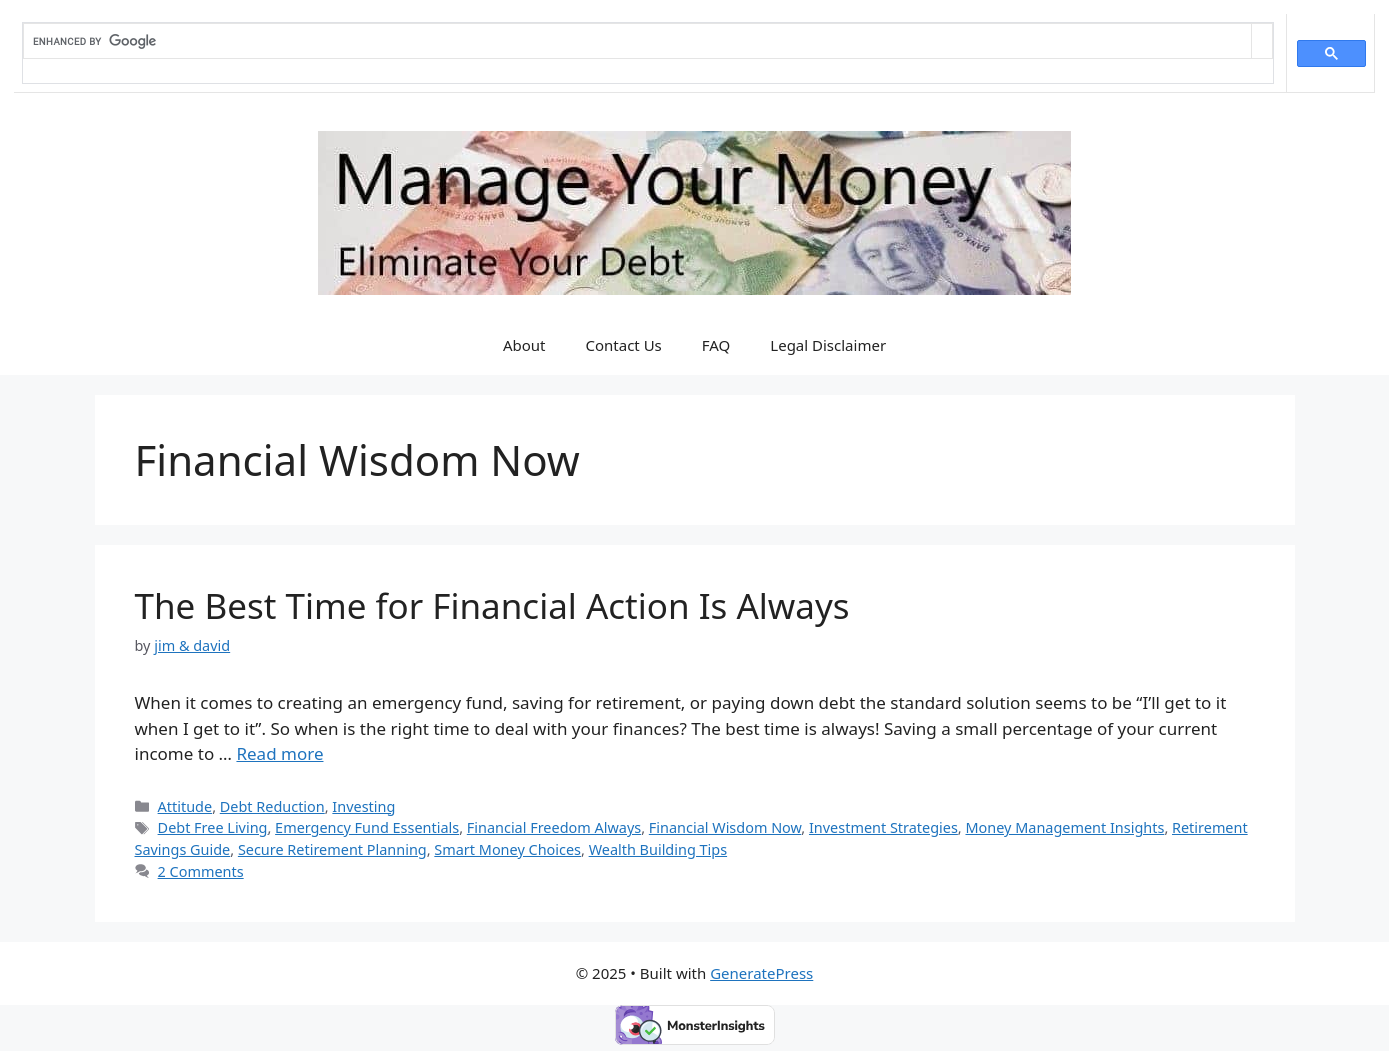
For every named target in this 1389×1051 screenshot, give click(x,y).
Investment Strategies (883, 827)
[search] (637, 41)
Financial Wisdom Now (725, 827)
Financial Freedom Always (554, 827)
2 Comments (201, 871)
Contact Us (623, 345)
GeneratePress (761, 973)
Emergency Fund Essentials (367, 827)
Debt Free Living (213, 827)
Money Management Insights (1064, 827)
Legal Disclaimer (828, 345)
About (524, 345)
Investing (363, 806)
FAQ (716, 345)
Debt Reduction (272, 806)
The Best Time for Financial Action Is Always (492, 605)
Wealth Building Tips (658, 849)
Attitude (185, 806)
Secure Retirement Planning (332, 849)
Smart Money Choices (507, 849)
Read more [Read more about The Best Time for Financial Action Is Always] (279, 753)
